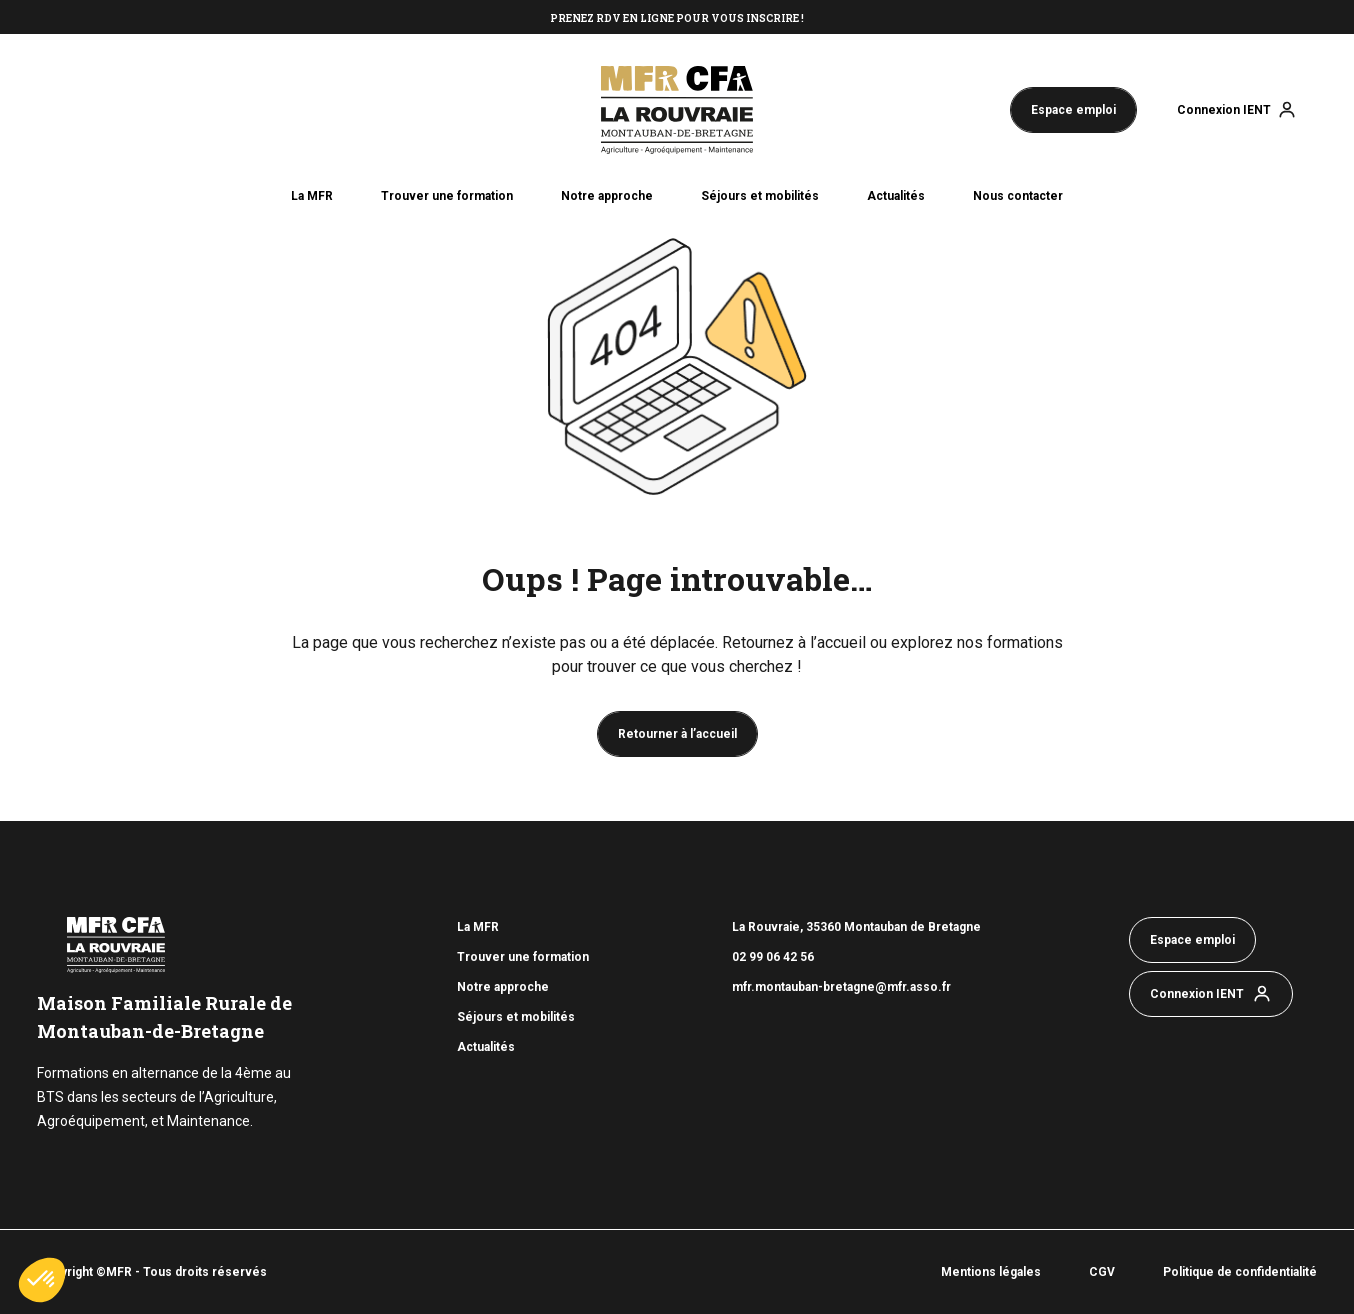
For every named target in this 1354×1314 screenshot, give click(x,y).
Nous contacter (1018, 196)
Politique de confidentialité (1240, 1272)
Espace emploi (1073, 110)
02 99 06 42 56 (774, 957)
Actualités (896, 196)
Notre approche (607, 196)
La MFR (312, 196)
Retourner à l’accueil (677, 734)
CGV (1102, 1272)
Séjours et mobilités (760, 196)
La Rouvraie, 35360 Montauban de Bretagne (856, 927)
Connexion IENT (1224, 110)
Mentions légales (991, 1272)
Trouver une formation (447, 196)
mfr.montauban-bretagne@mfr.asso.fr (841, 987)
